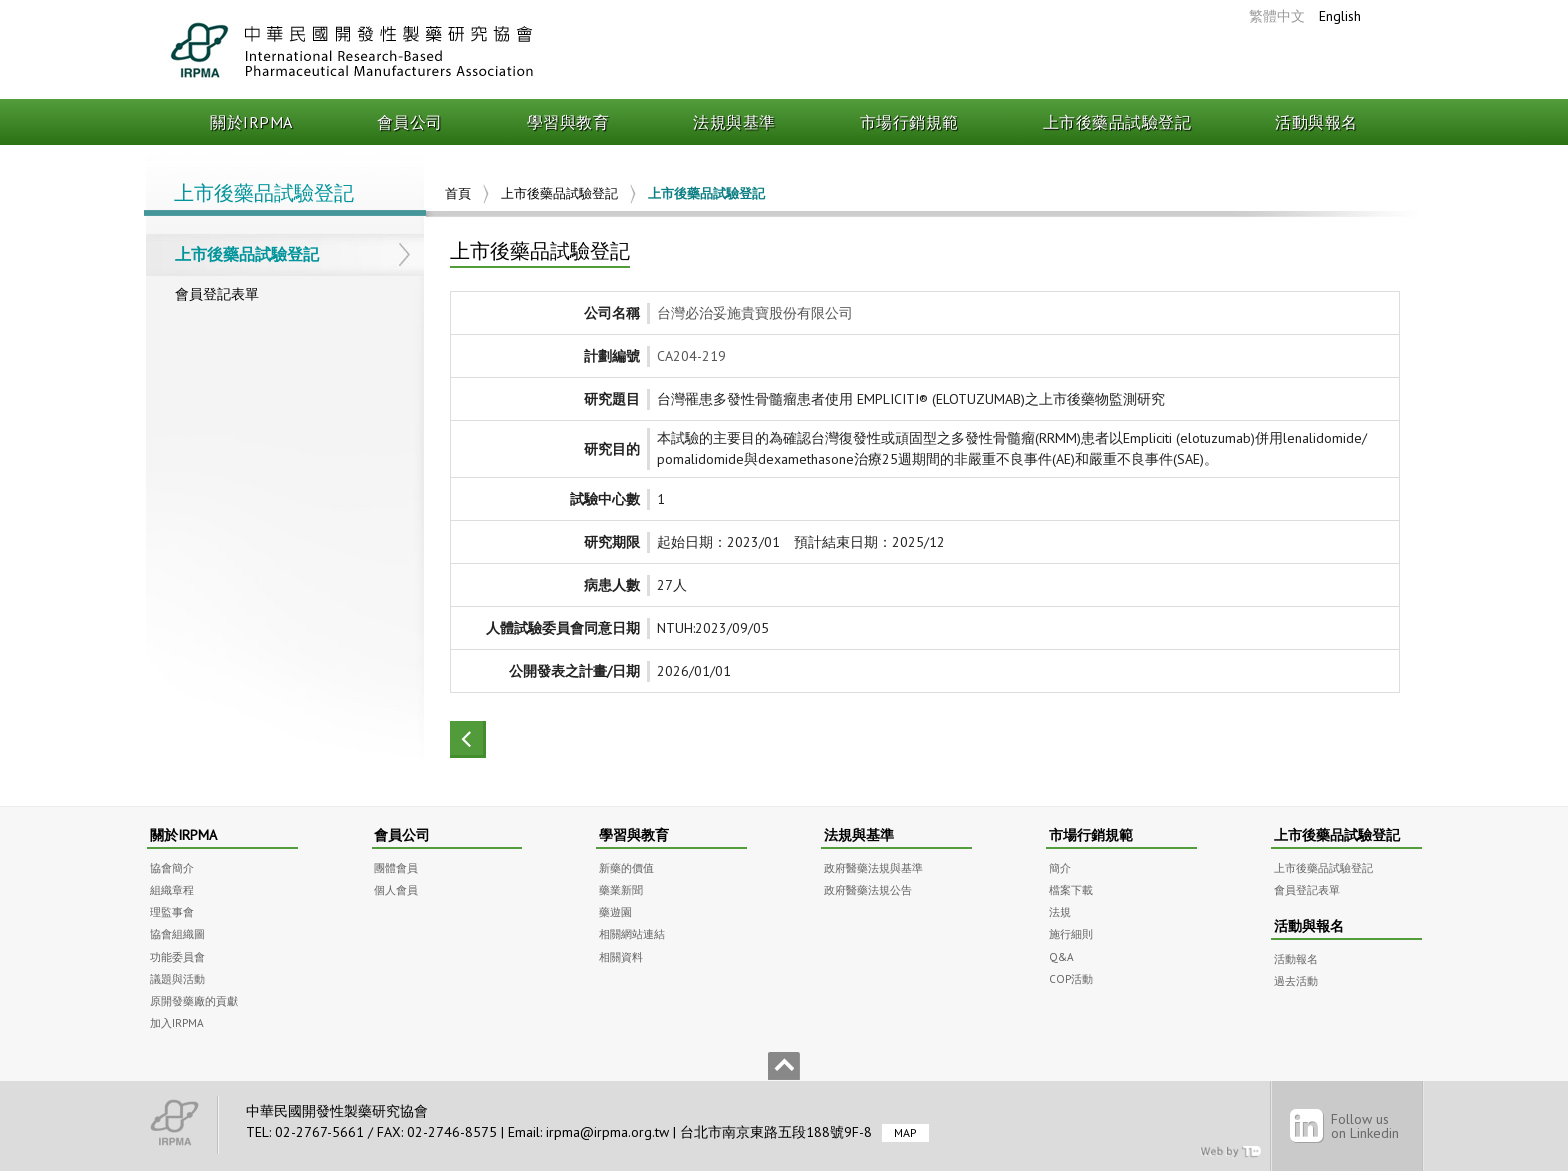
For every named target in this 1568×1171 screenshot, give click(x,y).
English (1340, 16)
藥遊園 (615, 911)
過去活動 (1296, 980)
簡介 (1060, 867)
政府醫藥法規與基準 (873, 867)
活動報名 (1296, 958)
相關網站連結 (632, 933)
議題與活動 (177, 978)
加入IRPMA (177, 1022)
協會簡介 (172, 867)
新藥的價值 (626, 867)
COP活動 (1071, 978)
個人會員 (396, 889)
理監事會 (172, 911)
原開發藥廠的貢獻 (194, 1000)
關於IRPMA (251, 122)
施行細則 (1071, 933)
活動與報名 (1316, 122)
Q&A (1061, 956)
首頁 (458, 193)
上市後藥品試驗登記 (1117, 122)
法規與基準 (734, 122)
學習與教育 (568, 122)
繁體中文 (1277, 16)
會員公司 (410, 122)
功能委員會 (177, 956)
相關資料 (621, 956)
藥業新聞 (621, 889)
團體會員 (396, 867)
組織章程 (172, 889)
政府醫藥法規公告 (868, 889)
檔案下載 (1071, 889)
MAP (905, 1132)
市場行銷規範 (909, 122)
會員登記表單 (217, 294)
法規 (1060, 911)
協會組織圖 (177, 933)
